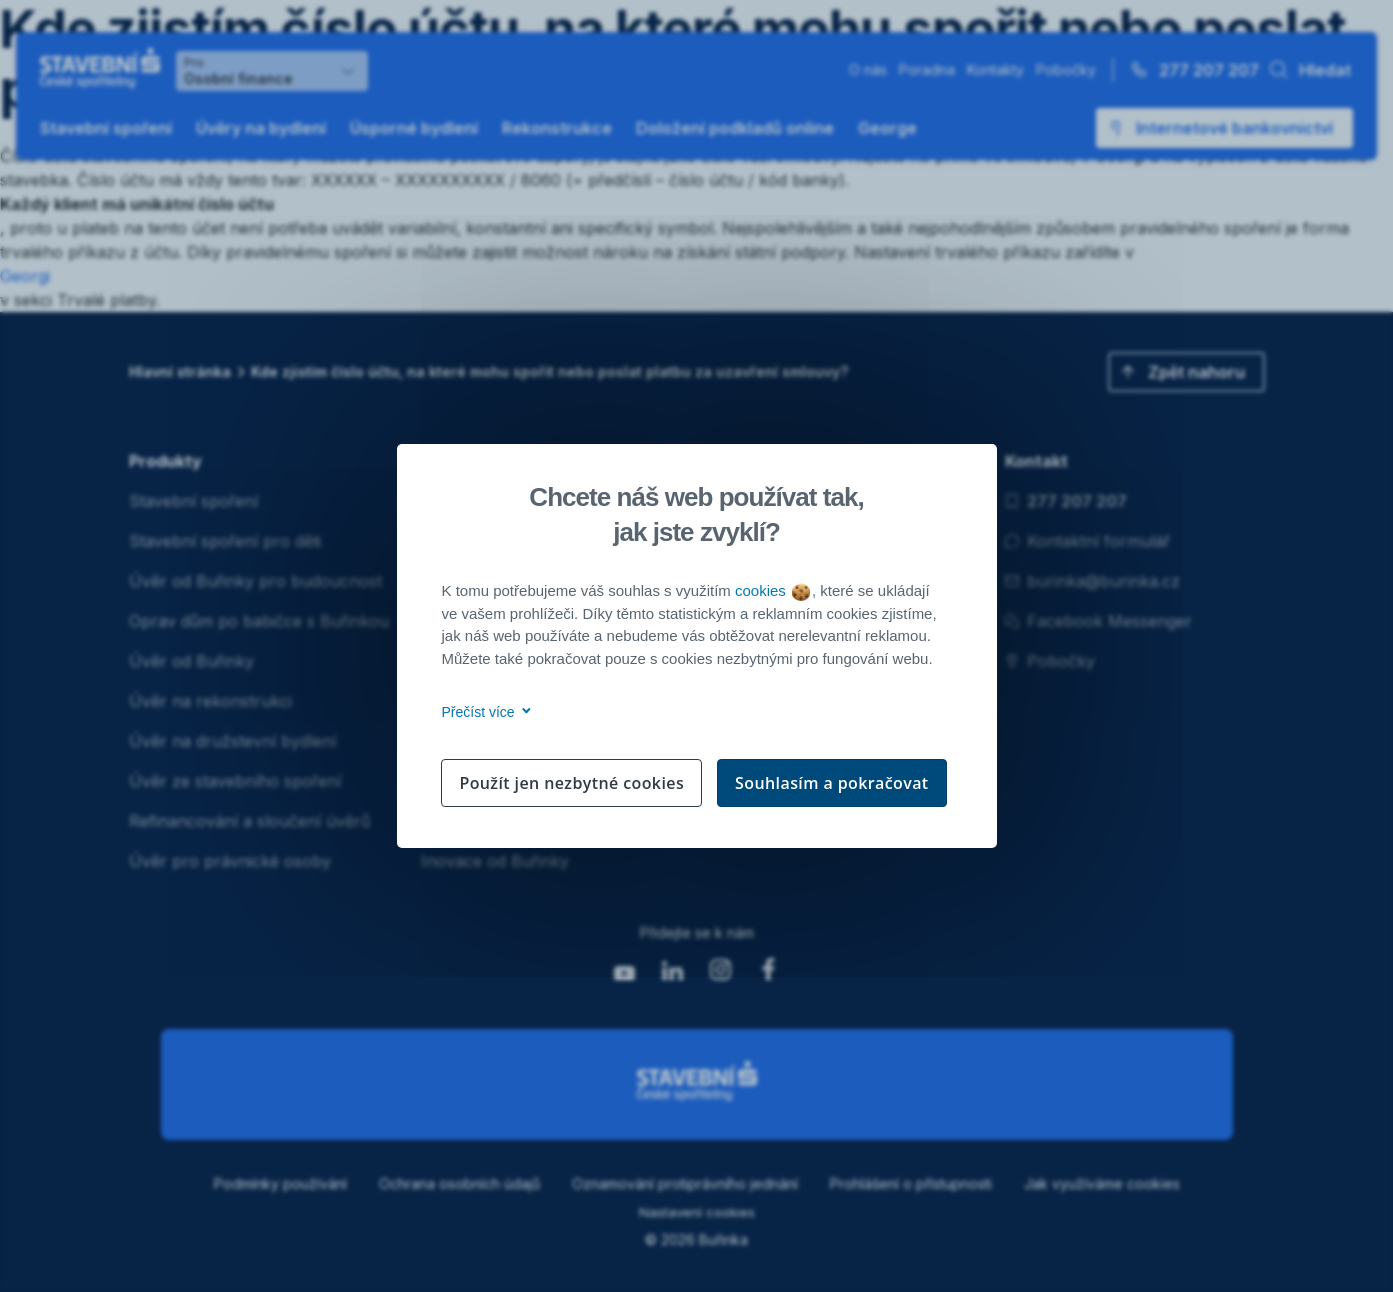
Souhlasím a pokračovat (832, 783)
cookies (772, 590)
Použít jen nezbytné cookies (571, 783)
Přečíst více (483, 712)
